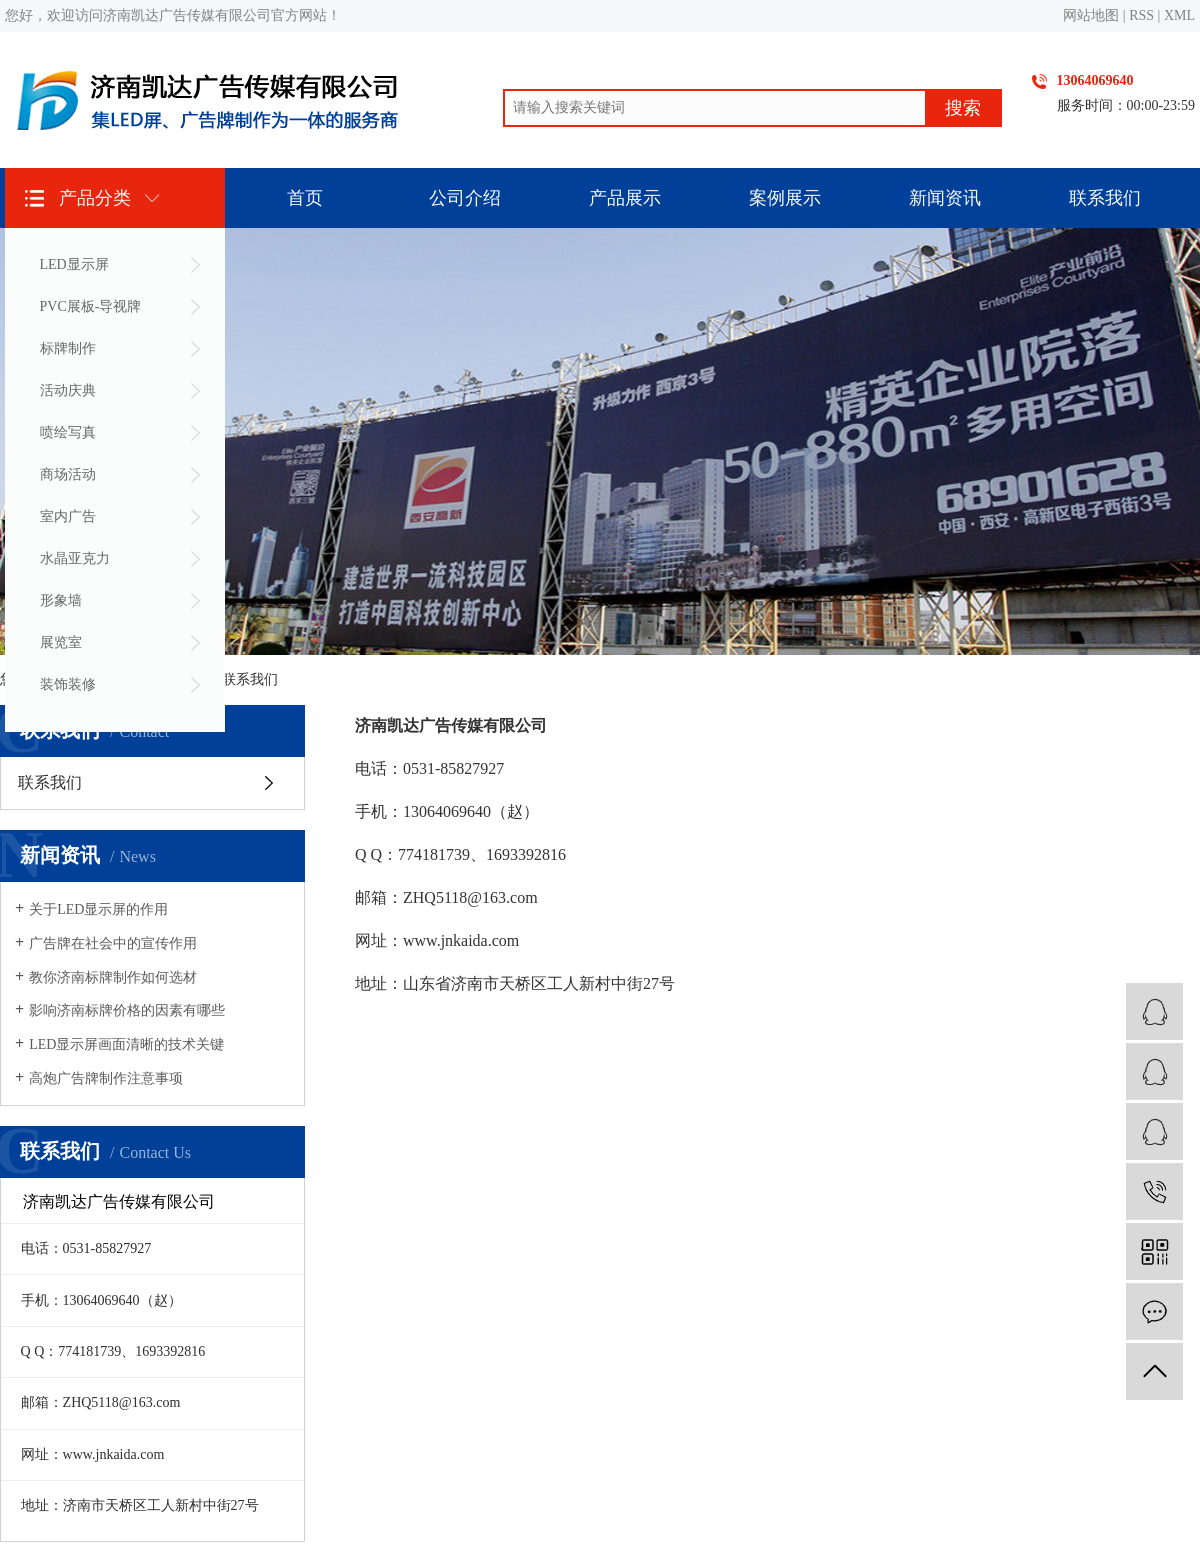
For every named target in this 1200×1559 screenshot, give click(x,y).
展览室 (61, 642)
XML (1179, 15)
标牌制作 (68, 348)
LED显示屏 (74, 264)
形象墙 (61, 600)
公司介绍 (465, 198)
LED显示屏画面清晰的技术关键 (126, 1044)
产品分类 (95, 198)
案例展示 (785, 198)
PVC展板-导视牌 (91, 306)
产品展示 (625, 198)
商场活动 (68, 474)
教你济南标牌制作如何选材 (113, 977)
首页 (305, 198)
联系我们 (1105, 198)
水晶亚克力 (75, 558)
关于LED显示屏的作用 (98, 909)
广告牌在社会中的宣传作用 (113, 943)
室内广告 (68, 516)
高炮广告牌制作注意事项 (106, 1078)
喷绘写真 (68, 432)
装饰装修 (68, 684)
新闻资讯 (945, 198)
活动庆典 (68, 390)
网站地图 (1091, 15)
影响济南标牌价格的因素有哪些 (127, 1010)
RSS (1141, 15)
